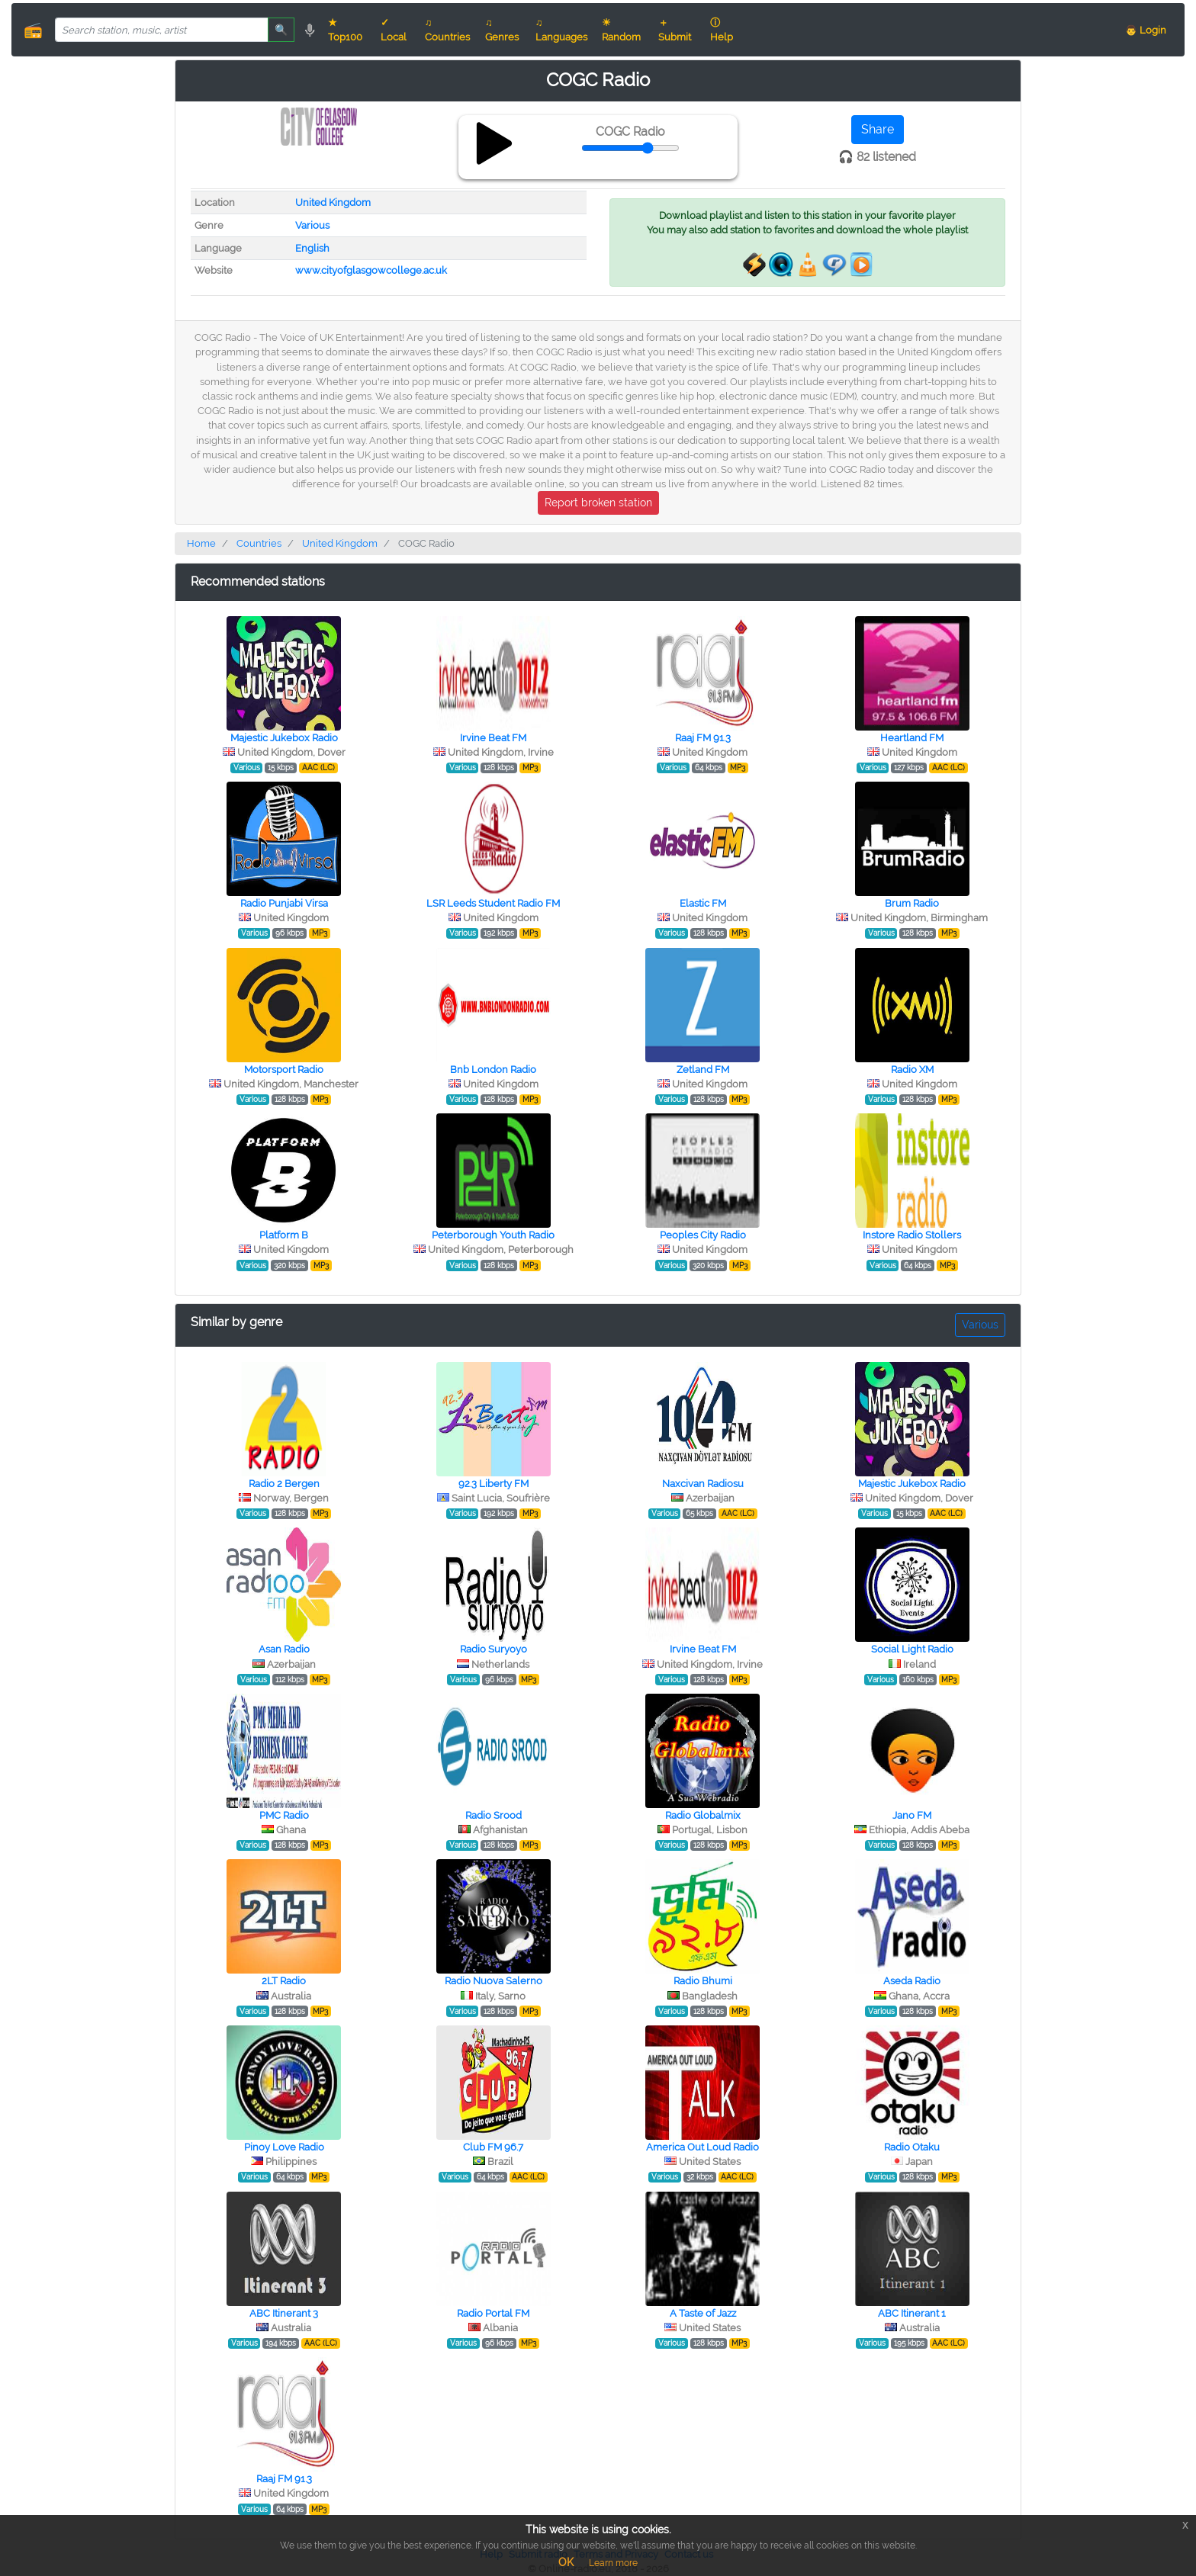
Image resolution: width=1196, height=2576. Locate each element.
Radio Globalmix (703, 1815)
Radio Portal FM (493, 2313)
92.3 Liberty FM (493, 1483)
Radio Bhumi (703, 1981)
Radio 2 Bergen (284, 1483)
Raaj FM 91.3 (703, 738)
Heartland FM (912, 738)
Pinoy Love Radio (284, 2147)
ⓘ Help (721, 30)
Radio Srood (493, 1815)
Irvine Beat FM (493, 738)
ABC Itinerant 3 (283, 2313)
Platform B (283, 1235)
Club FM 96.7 (493, 2147)
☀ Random (621, 30)
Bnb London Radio (493, 1069)
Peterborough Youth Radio (493, 1235)
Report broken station (598, 502)
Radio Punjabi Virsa (284, 903)
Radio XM (912, 1069)
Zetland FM (703, 1069)
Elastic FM (703, 903)
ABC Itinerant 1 (912, 2313)
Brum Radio (912, 903)
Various (312, 225)
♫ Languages (561, 30)
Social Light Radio (912, 1649)
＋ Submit (674, 30)
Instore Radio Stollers (912, 1235)
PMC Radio (284, 1815)
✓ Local (394, 30)
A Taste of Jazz (703, 2313)
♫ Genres (502, 30)
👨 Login (1145, 30)
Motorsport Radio (283, 1069)
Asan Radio (284, 1649)
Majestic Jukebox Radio (284, 738)
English (312, 248)
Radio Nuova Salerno (493, 1981)
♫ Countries (447, 30)
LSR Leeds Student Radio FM (493, 903)
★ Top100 (345, 30)
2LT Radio (284, 1981)
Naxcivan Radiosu (703, 1483)
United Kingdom (333, 202)
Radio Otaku (912, 2147)
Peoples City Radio (703, 1235)
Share (877, 129)
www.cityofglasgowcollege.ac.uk (371, 270)
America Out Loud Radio (702, 2147)
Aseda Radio (911, 1981)
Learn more (613, 2563)
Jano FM (911, 1815)
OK (566, 2562)
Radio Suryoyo (493, 1649)
